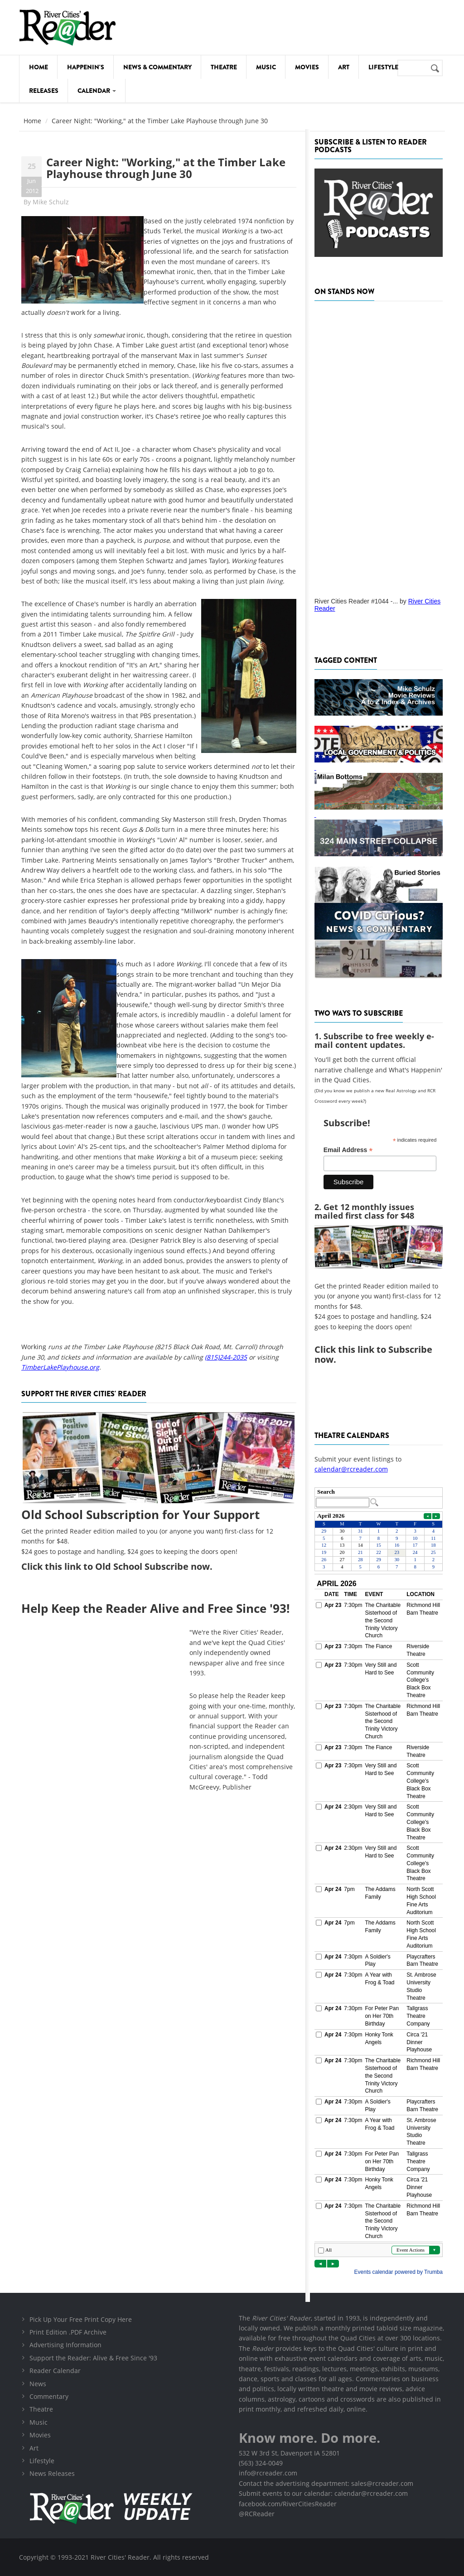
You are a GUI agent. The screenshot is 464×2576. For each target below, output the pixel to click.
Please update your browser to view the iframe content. (378, 1498)
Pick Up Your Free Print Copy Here (80, 2319)
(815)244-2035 (226, 1357)
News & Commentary (157, 67)
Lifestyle (383, 67)
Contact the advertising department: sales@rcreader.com (326, 2483)
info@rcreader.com (268, 2473)
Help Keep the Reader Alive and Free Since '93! (155, 1608)
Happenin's (85, 67)
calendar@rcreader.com (351, 1469)
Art (343, 67)
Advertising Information (65, 2344)
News (37, 2383)
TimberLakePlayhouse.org (60, 1367)
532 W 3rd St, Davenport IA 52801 (289, 2453)
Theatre (224, 67)
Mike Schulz (51, 202)
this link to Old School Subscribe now (127, 1566)
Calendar (96, 90)
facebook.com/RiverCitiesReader (288, 2503)
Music (266, 67)
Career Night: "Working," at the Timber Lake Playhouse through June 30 (165, 167)
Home (38, 67)
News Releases (52, 2473)
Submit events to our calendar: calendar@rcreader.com (323, 2493)
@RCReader (257, 2513)
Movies (307, 67)
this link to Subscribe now (373, 1354)
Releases (43, 90)
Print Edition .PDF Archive (67, 2332)
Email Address (348, 1150)
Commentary (48, 2396)
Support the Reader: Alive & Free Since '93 (93, 2358)
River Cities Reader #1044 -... (356, 601)
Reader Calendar (55, 2370)
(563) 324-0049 (261, 2463)
